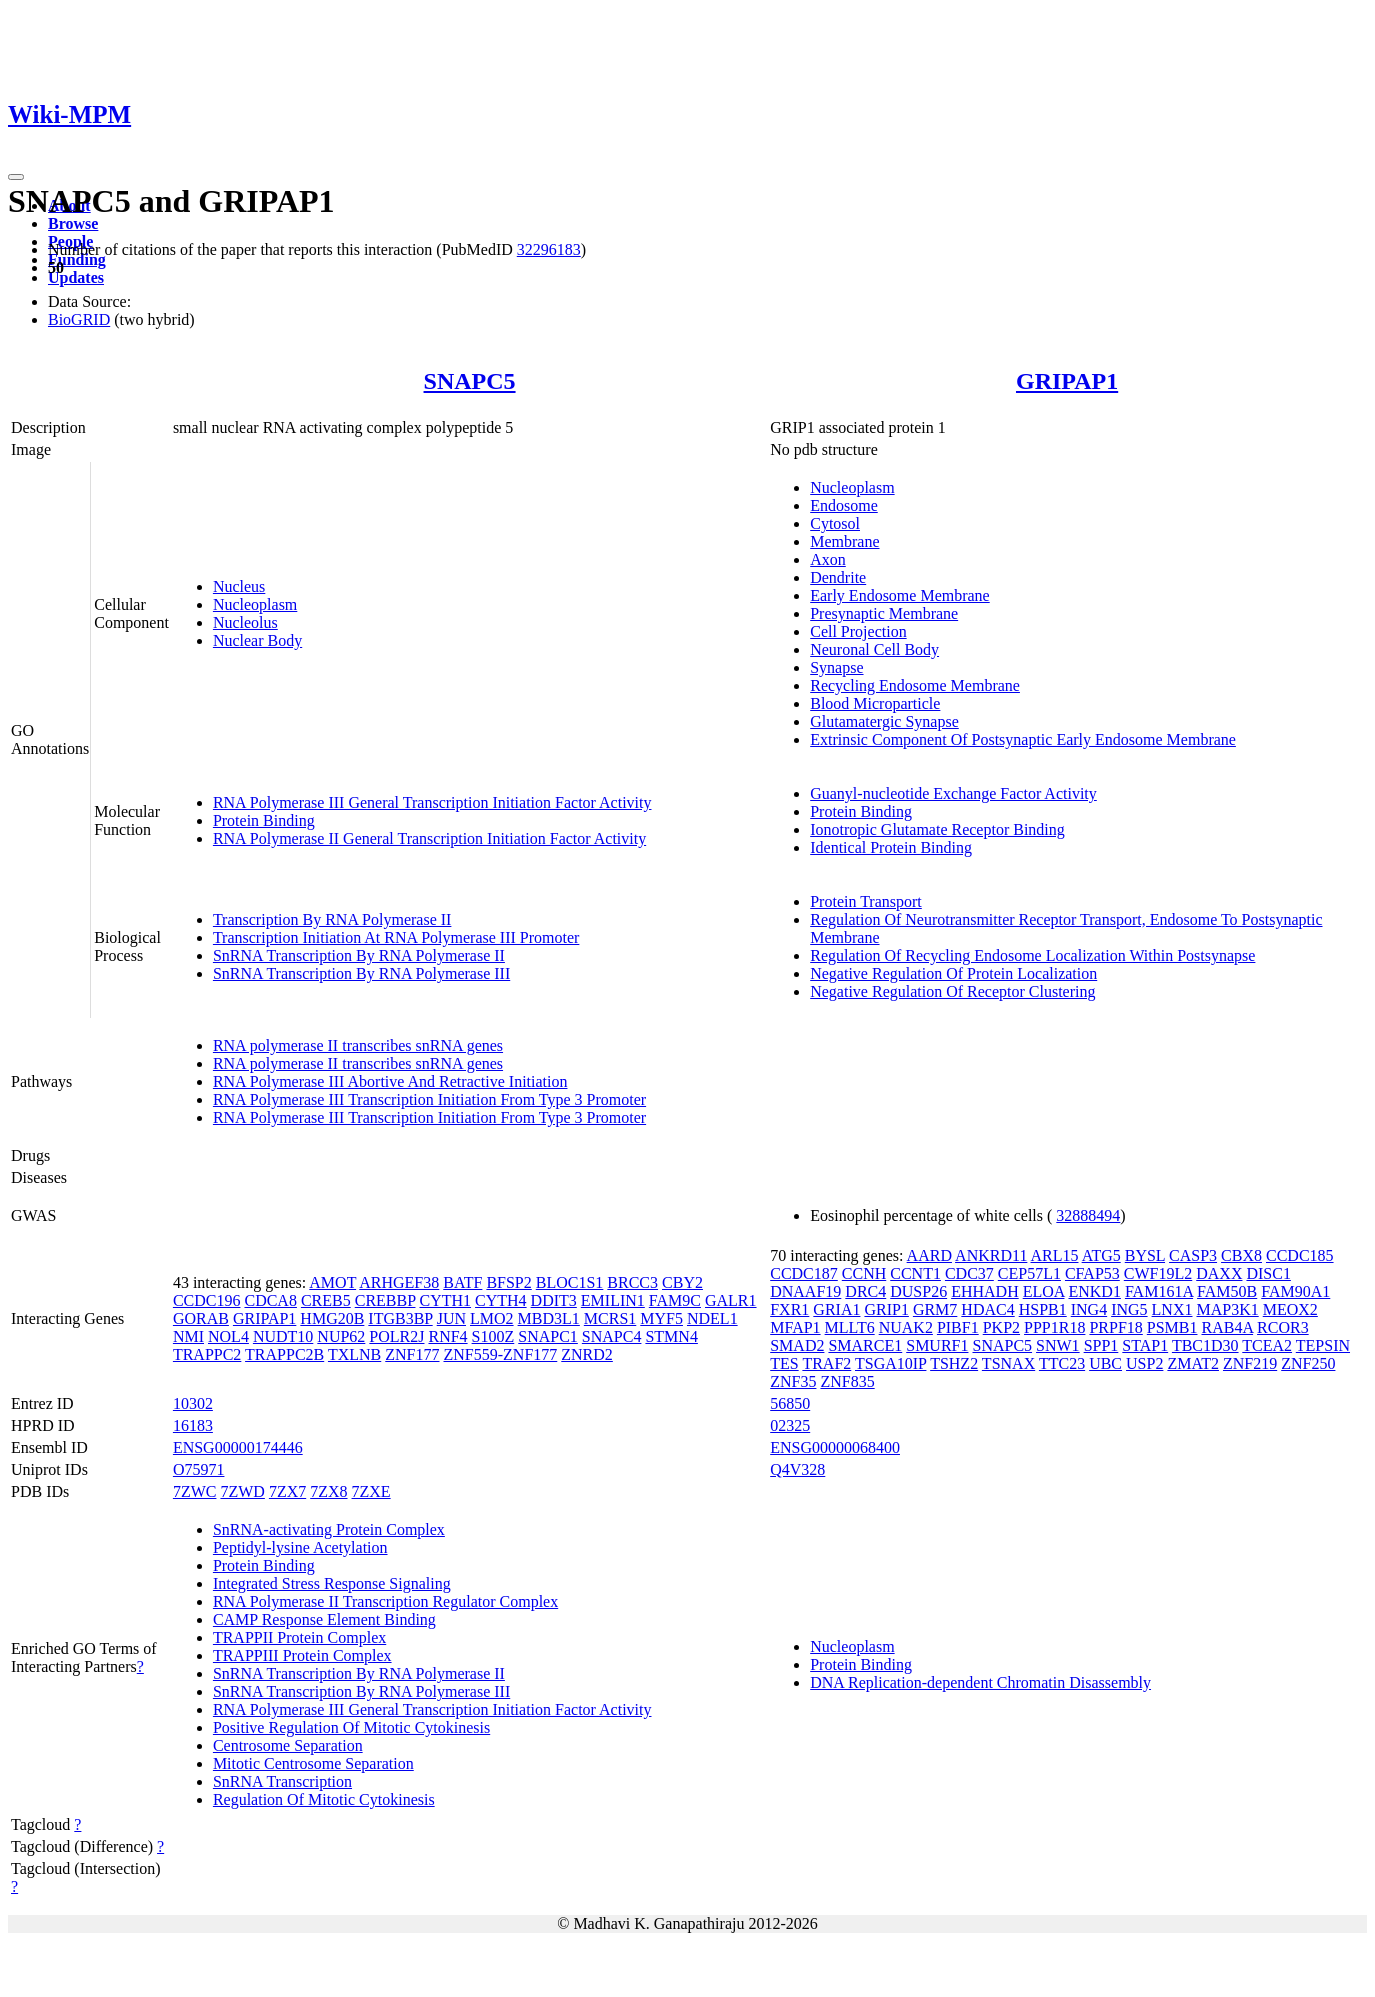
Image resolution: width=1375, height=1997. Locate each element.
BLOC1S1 (570, 1282)
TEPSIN (1323, 1345)
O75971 (199, 1469)
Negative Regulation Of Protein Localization (953, 973)
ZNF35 (793, 1381)
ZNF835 (847, 1381)
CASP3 (1193, 1255)
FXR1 (789, 1309)
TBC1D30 (1205, 1345)
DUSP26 (918, 1291)
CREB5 (326, 1300)
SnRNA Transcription (282, 1781)
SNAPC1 (548, 1336)
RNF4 (447, 1336)
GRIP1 (886, 1309)
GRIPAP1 (1067, 381)
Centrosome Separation (288, 1745)
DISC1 (1268, 1273)
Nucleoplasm (255, 604)
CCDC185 (1300, 1255)
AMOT (332, 1282)
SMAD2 (797, 1345)
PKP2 (1001, 1327)
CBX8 (1241, 1255)
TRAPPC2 (207, 1354)
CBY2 (682, 1282)
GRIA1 (836, 1309)
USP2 (1144, 1363)
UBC (1105, 1363)
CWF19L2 (1158, 1273)
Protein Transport (866, 901)
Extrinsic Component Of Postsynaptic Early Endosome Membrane (1023, 739)
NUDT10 (283, 1336)
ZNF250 (1308, 1363)
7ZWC (195, 1491)
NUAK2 (906, 1327)
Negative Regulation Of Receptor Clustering (952, 991)
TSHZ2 (954, 1363)
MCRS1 (610, 1318)
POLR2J (396, 1336)
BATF (462, 1282)
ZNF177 (412, 1354)
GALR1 (731, 1300)
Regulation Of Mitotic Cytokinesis (324, 1799)
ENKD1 (1094, 1291)
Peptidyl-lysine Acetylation (300, 1547)
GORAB (201, 1318)
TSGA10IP (890, 1363)
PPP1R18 (1054, 1327)
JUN (451, 1318)
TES (784, 1363)
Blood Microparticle (875, 703)
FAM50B (1227, 1291)
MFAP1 (795, 1327)
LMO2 (492, 1318)
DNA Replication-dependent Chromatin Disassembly (980, 1682)
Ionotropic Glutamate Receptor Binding (937, 829)
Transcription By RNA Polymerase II (332, 919)
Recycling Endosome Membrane (915, 685)
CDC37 (969, 1273)
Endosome (844, 505)
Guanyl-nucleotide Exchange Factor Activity (953, 793)
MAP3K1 (1227, 1309)
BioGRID (79, 319)
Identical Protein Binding (891, 847)
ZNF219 (1250, 1363)
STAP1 (1145, 1345)
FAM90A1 (1295, 1291)
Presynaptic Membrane (884, 613)
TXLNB (354, 1354)
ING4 (1089, 1309)
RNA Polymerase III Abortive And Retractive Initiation (390, 1081)
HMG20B (332, 1318)
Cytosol (835, 523)
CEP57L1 (1029, 1273)
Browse (73, 223)
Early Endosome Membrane (900, 595)
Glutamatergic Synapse (884, 721)
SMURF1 (937, 1345)
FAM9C (675, 1300)
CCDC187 (804, 1273)
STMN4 (671, 1336)
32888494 (1088, 1215)
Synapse (836, 667)
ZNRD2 (587, 1354)
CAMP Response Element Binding (324, 1619)
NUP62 (341, 1336)
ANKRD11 (991, 1255)
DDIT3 (554, 1300)
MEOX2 (1290, 1309)
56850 (790, 1403)
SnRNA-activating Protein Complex (329, 1529)
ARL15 (1055, 1255)
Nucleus (239, 586)
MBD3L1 (549, 1318)
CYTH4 (501, 1300)
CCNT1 (915, 1273)
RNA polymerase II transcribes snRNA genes (358, 1045)
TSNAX (1008, 1363)
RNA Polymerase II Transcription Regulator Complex (385, 1601)
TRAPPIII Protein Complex (302, 1655)
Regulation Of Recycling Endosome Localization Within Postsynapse (1032, 955)
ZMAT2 (1193, 1363)
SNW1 (1058, 1345)
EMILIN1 (613, 1300)
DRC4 (865, 1291)
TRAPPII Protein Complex (299, 1637)
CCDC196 (207, 1300)
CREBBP (385, 1300)
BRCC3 (632, 1282)
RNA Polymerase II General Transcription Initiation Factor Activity (429, 838)
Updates (76, 277)
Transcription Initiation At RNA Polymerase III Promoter (396, 937)
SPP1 (1101, 1345)
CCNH (864, 1273)
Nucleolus (245, 622)
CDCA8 (270, 1300)
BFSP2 (508, 1282)
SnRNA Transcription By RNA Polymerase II (359, 955)
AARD (929, 1255)
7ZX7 (287, 1491)
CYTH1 (445, 1300)
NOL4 (228, 1336)
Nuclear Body (257, 640)
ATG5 (1101, 1255)
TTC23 (1062, 1363)
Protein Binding (264, 820)
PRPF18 (1115, 1327)
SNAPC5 (470, 381)
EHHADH (985, 1291)
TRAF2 (826, 1363)
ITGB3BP (400, 1318)
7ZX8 (328, 1491)
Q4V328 (797, 1469)
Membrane (844, 541)
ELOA (1044, 1291)
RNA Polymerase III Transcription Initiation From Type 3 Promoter (429, 1099)
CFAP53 (1092, 1273)
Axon (828, 559)
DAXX (1219, 1273)
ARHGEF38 (399, 1282)
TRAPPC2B (284, 1354)
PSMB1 (1172, 1327)
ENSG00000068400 (835, 1447)
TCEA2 (1267, 1345)
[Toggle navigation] (16, 177)
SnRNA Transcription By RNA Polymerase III (361, 973)
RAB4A (1228, 1327)
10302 (193, 1403)
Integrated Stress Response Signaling (332, 1583)
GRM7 (935, 1309)
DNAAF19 (805, 1291)
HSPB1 (1043, 1309)
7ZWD (242, 1491)
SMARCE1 (865, 1345)
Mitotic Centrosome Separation (313, 1763)
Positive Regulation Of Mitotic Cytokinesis (351, 1727)
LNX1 (1172, 1309)
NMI (188, 1336)
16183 (193, 1425)
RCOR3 (1283, 1327)
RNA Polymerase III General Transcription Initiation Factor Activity (432, 802)
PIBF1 (958, 1327)
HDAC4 (987, 1309)
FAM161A (1159, 1291)
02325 (790, 1425)
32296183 (549, 249)
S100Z (493, 1336)
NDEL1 (712, 1318)
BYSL (1145, 1255)
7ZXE (371, 1491)
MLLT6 (850, 1327)
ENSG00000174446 (238, 1447)
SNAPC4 (612, 1336)
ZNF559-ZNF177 (501, 1354)
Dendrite (838, 577)
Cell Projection (858, 631)
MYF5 (661, 1318)
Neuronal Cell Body (874, 649)
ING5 (1129, 1309)
